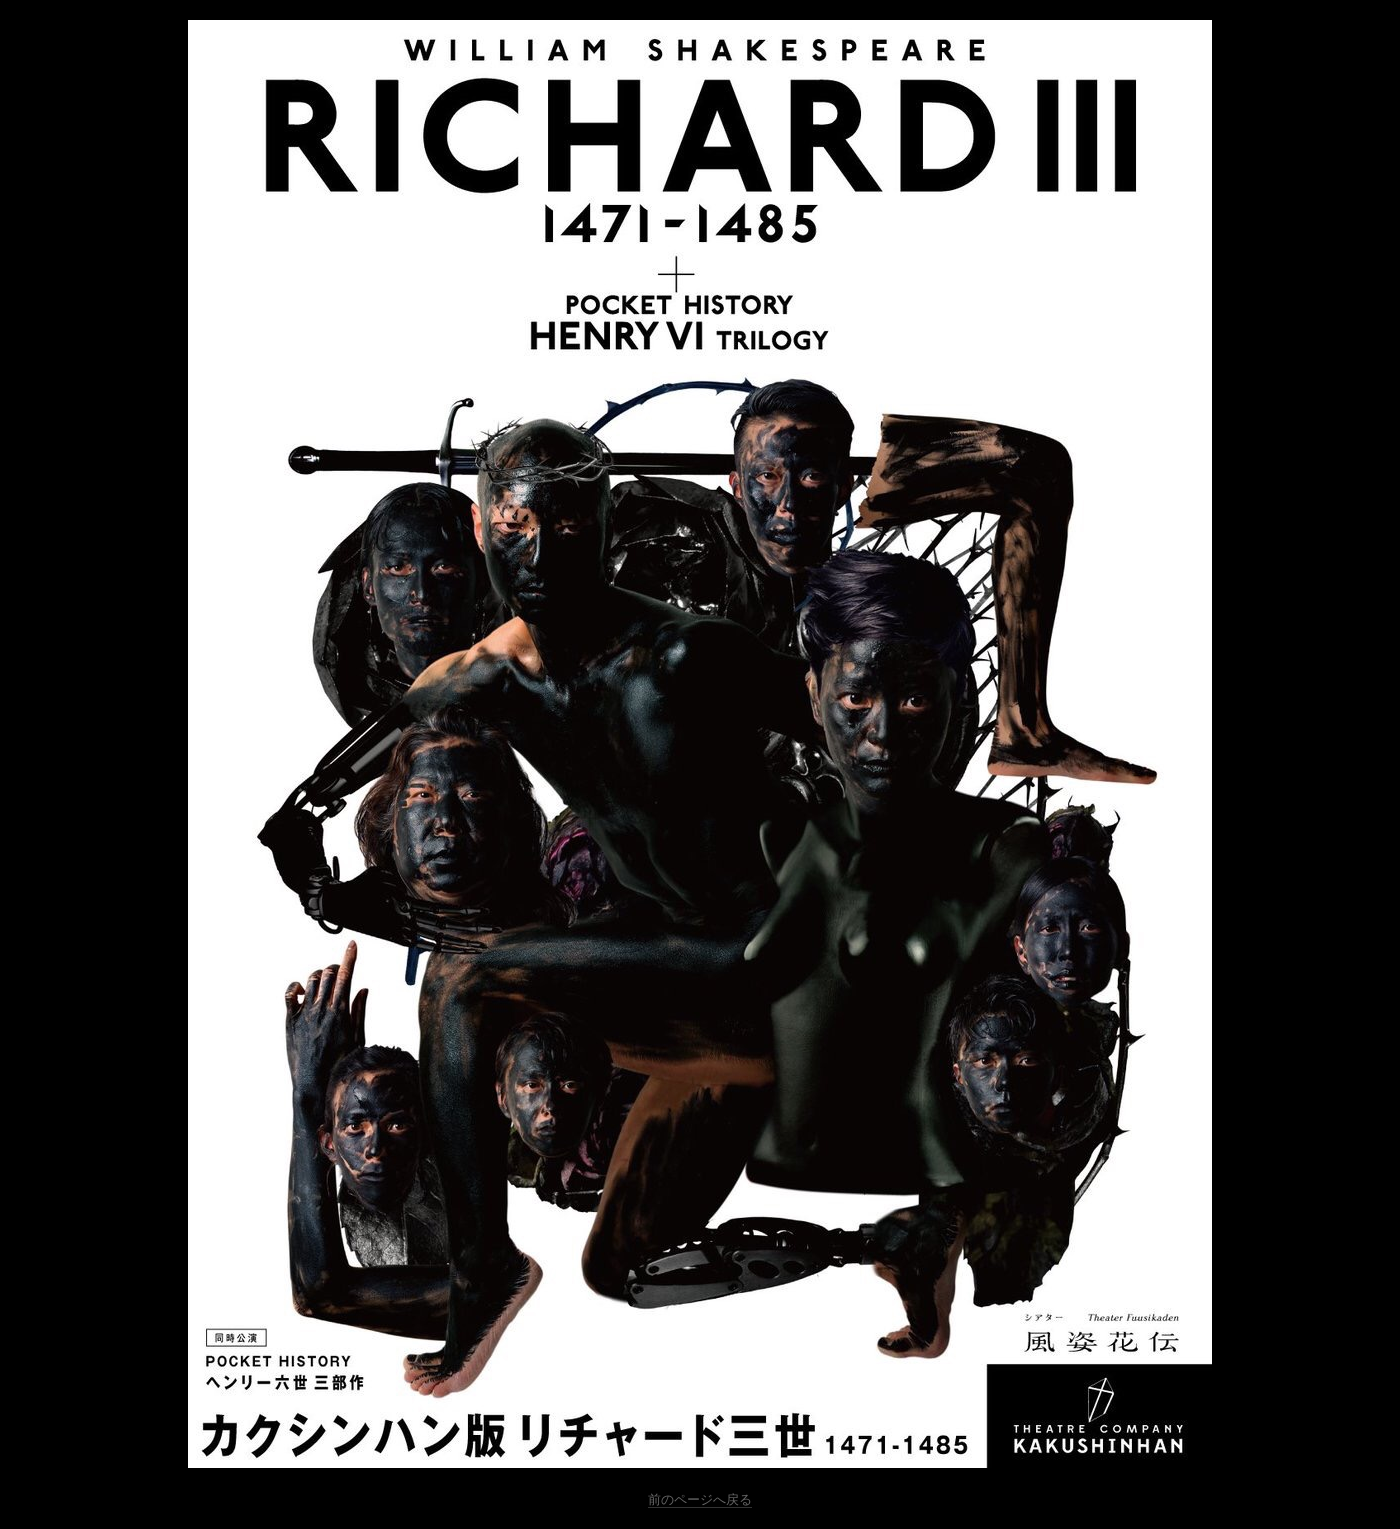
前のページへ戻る (700, 1499)
